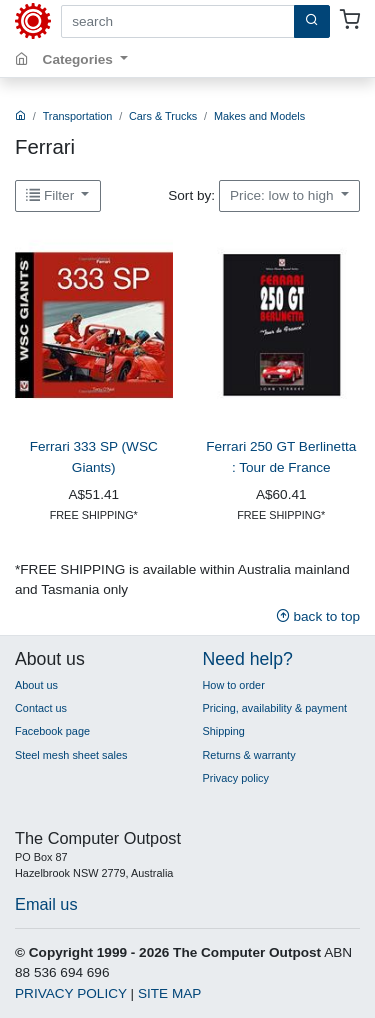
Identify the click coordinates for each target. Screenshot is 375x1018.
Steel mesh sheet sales (71, 755)
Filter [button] (52, 195)
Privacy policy (236, 778)
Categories (80, 59)
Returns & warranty (249, 755)
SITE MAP (169, 993)
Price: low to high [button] (283, 195)
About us (36, 685)
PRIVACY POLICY (71, 993)
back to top (318, 616)
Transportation (78, 116)
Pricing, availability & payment (275, 708)
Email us (46, 904)
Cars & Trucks (163, 116)
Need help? (248, 659)
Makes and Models (259, 116)
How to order (234, 685)
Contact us (41, 708)
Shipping (224, 731)
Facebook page (52, 731)
